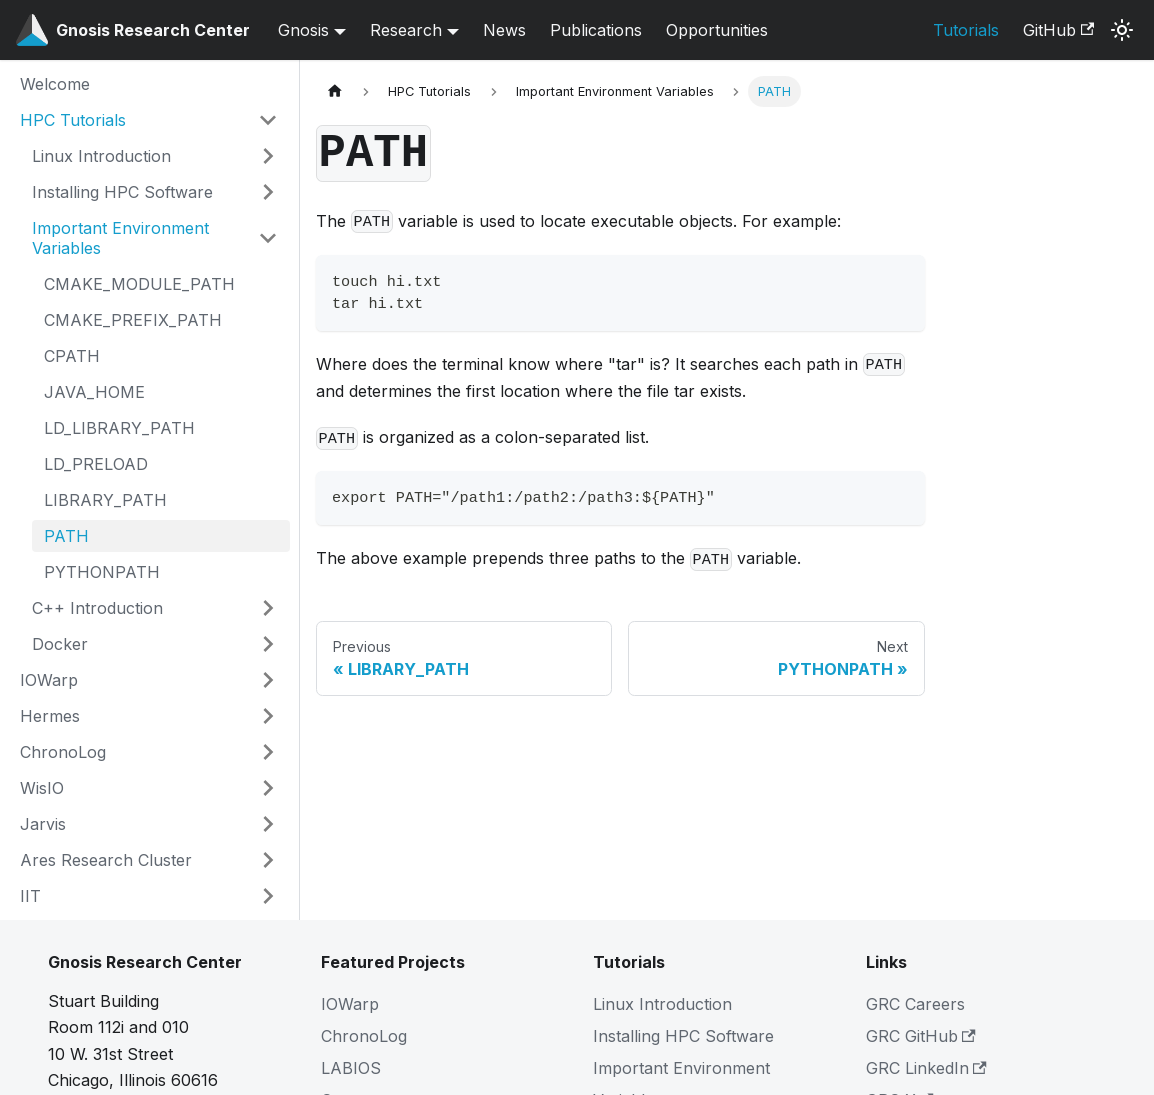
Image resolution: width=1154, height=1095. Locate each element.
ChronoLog (364, 1036)
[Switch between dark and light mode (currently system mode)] (1122, 30)
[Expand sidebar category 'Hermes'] (268, 716)
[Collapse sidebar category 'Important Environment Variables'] (268, 238)
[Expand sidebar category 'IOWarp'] (268, 680)
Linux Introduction (662, 1004)
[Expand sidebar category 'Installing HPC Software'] (268, 192)
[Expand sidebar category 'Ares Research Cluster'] (268, 860)
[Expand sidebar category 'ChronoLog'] (268, 752)
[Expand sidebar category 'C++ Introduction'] (268, 608)
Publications (596, 30)
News (504, 30)
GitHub (1058, 30)
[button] (149, 120)
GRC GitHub (921, 1036)
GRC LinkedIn (926, 1068)
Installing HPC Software (683, 1036)
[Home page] (335, 91)
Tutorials (966, 30)
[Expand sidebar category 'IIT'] (268, 896)
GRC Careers (915, 1004)
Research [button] (406, 30)
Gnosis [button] (303, 30)
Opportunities (717, 30)
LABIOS (351, 1068)
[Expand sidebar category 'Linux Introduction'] (268, 156)
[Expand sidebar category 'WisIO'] (268, 788)
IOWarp (350, 1004)
